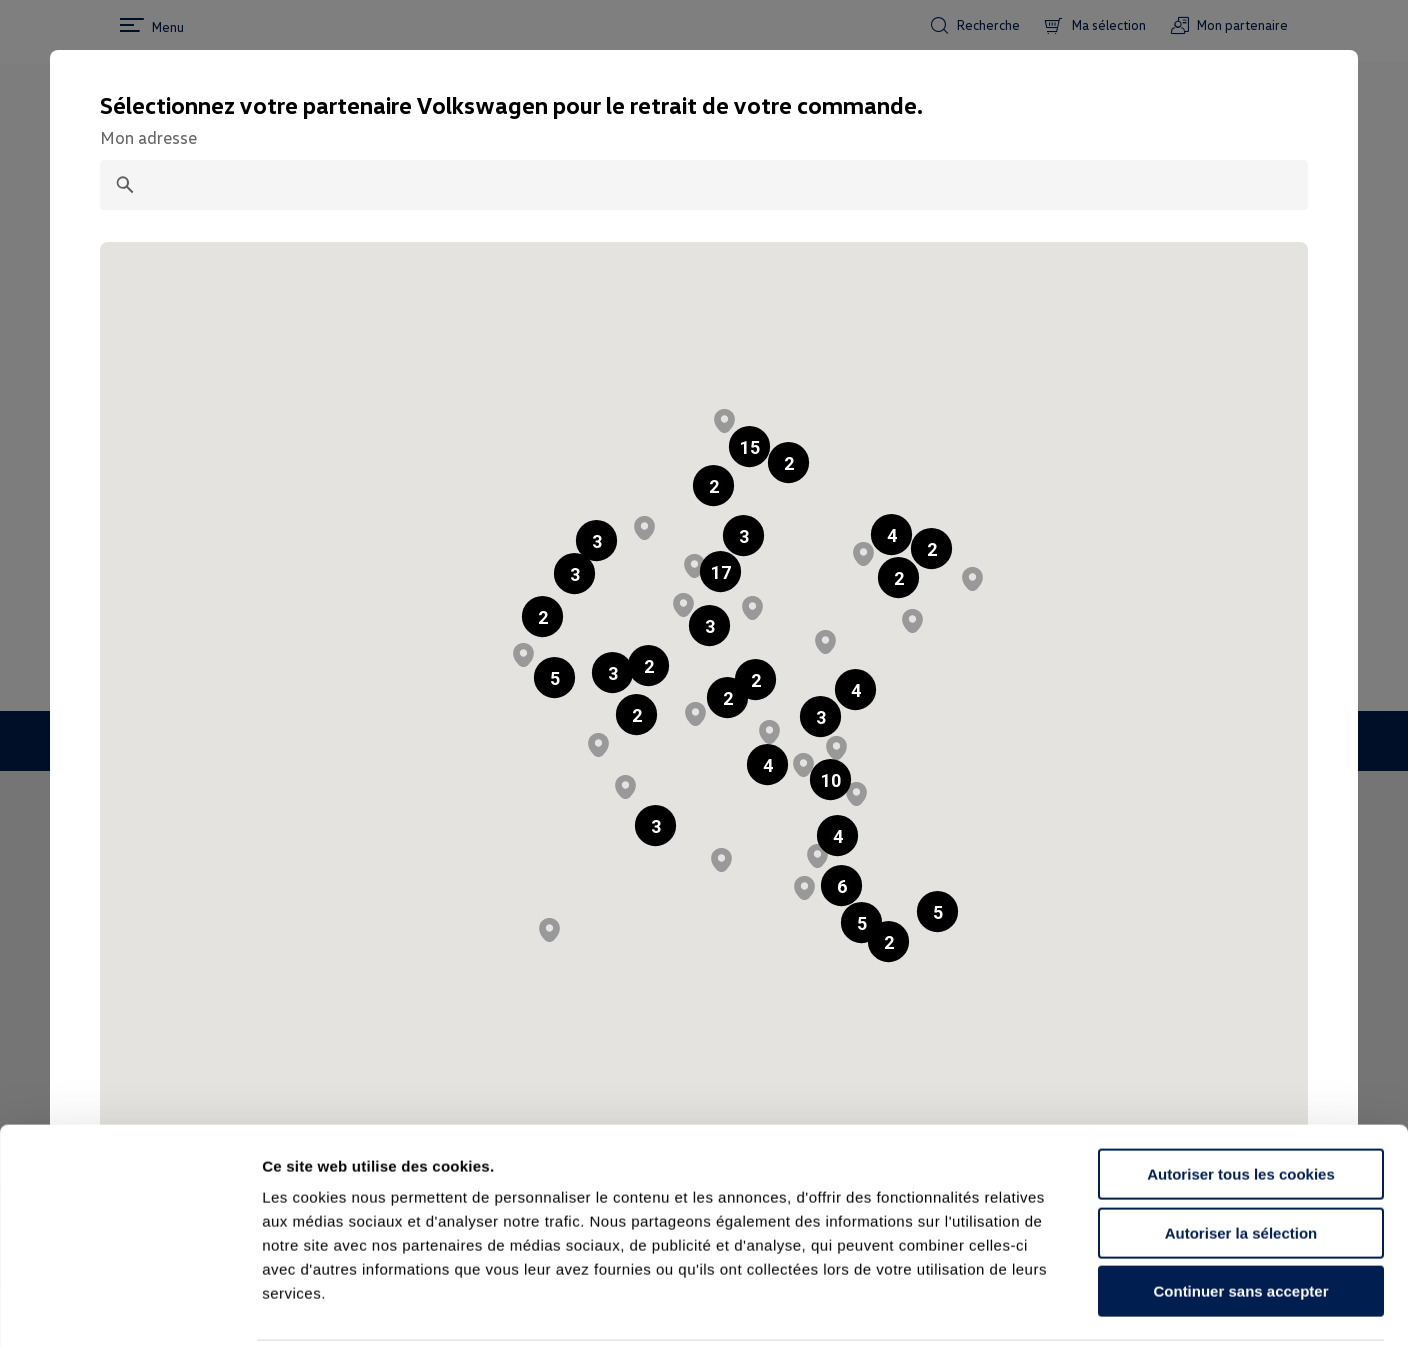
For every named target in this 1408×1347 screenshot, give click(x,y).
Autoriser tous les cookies (1241, 1102)
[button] (713, 485)
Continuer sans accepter (1240, 1219)
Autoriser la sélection (1241, 1161)
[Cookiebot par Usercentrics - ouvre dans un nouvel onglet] (129, 1308)
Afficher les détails (1101, 1307)
